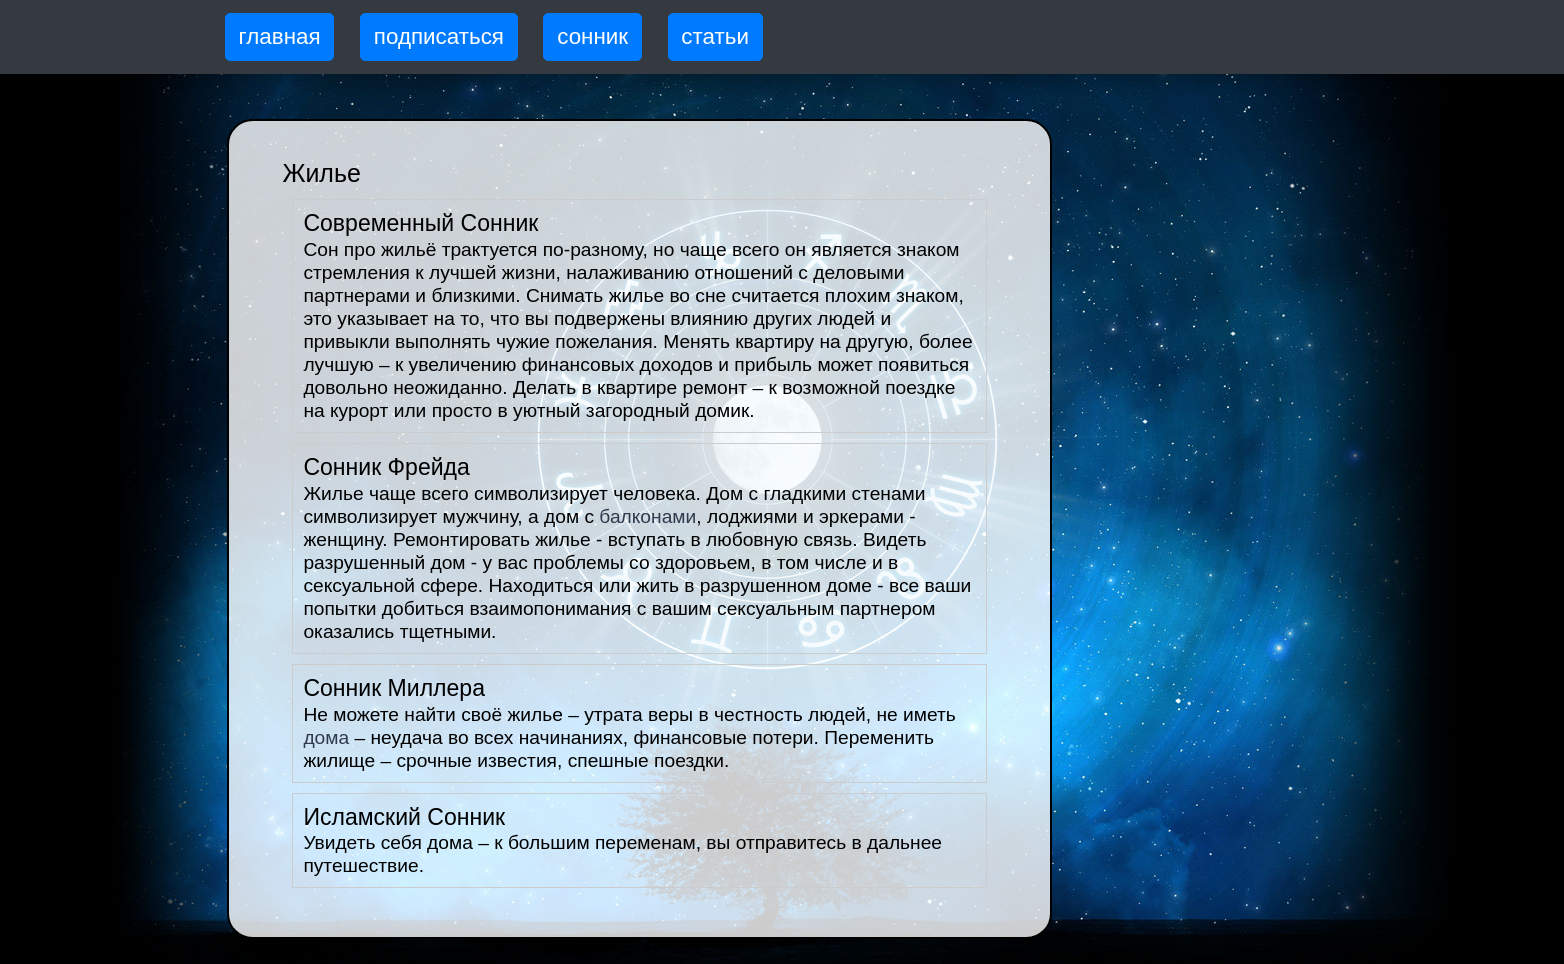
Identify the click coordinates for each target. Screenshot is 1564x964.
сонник (592, 36)
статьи (715, 36)
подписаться (439, 36)
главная (280, 36)
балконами (647, 516)
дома (326, 737)
